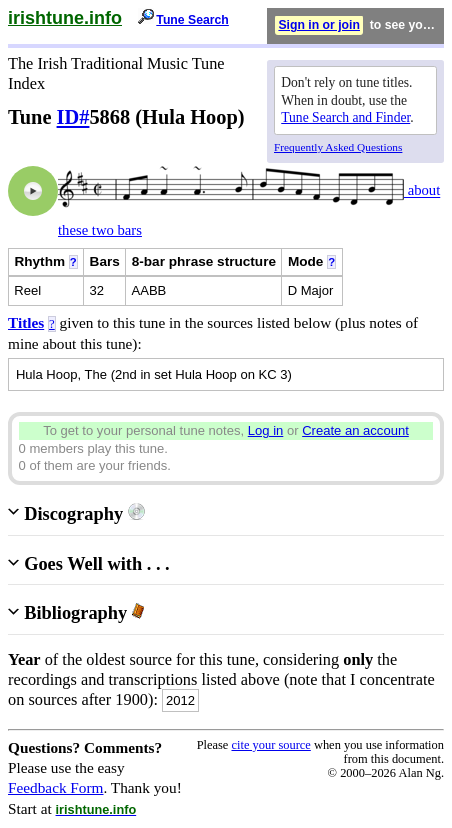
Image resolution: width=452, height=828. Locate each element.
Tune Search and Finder (345, 117)
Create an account (355, 430)
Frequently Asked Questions (338, 147)
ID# (73, 117)
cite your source (270, 745)
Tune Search (192, 20)
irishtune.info (65, 18)
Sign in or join (319, 25)
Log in (266, 430)
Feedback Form (56, 787)
